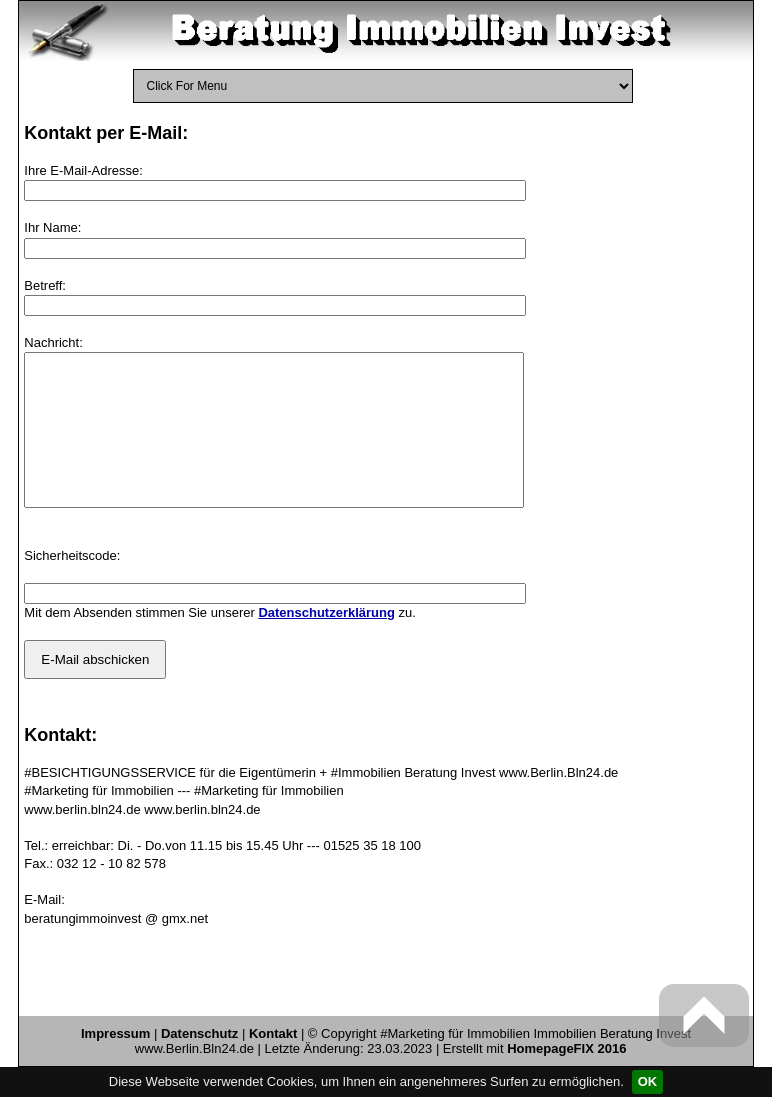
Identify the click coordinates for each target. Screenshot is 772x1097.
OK (648, 1081)
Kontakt (273, 1063)
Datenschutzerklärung (326, 642)
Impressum (115, 1063)
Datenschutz (199, 1063)
